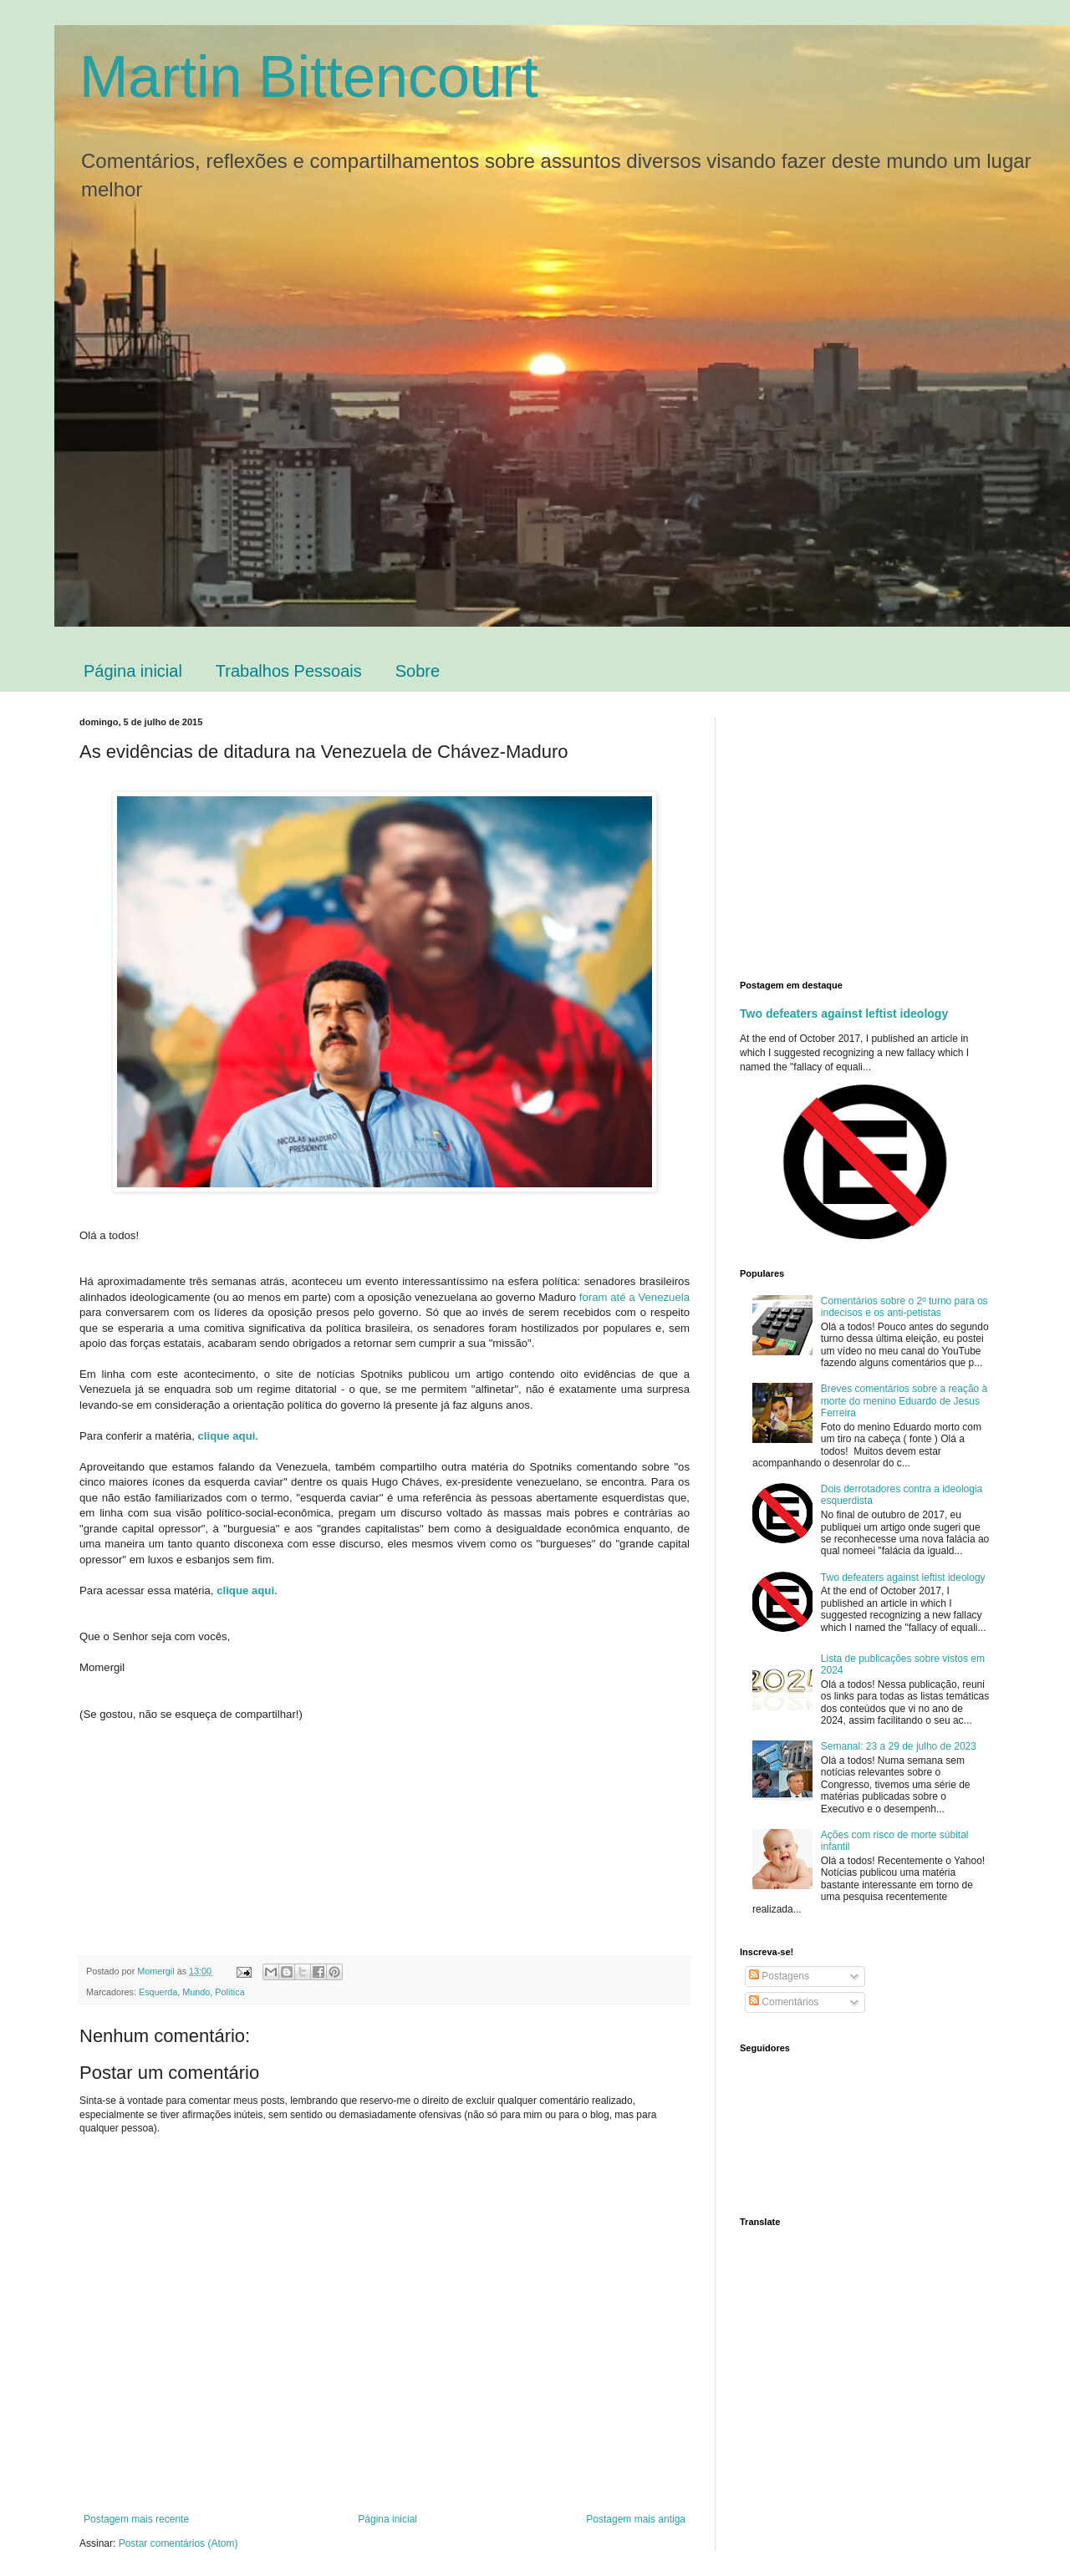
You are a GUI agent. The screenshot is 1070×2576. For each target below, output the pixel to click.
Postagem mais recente (136, 2519)
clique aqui (226, 1436)
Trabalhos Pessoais (289, 671)
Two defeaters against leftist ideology (844, 1013)
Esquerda (158, 1992)
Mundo (196, 1992)
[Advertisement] (880, 834)
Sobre (417, 671)
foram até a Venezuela (634, 1297)
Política (229, 1992)
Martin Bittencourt (308, 76)
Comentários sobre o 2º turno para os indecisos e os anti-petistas (904, 1306)
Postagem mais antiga (635, 2519)
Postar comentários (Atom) (178, 2543)
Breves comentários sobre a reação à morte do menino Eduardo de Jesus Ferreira (904, 1401)
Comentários (783, 2002)
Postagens (779, 1976)
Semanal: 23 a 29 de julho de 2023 (898, 1746)
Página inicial (133, 671)
